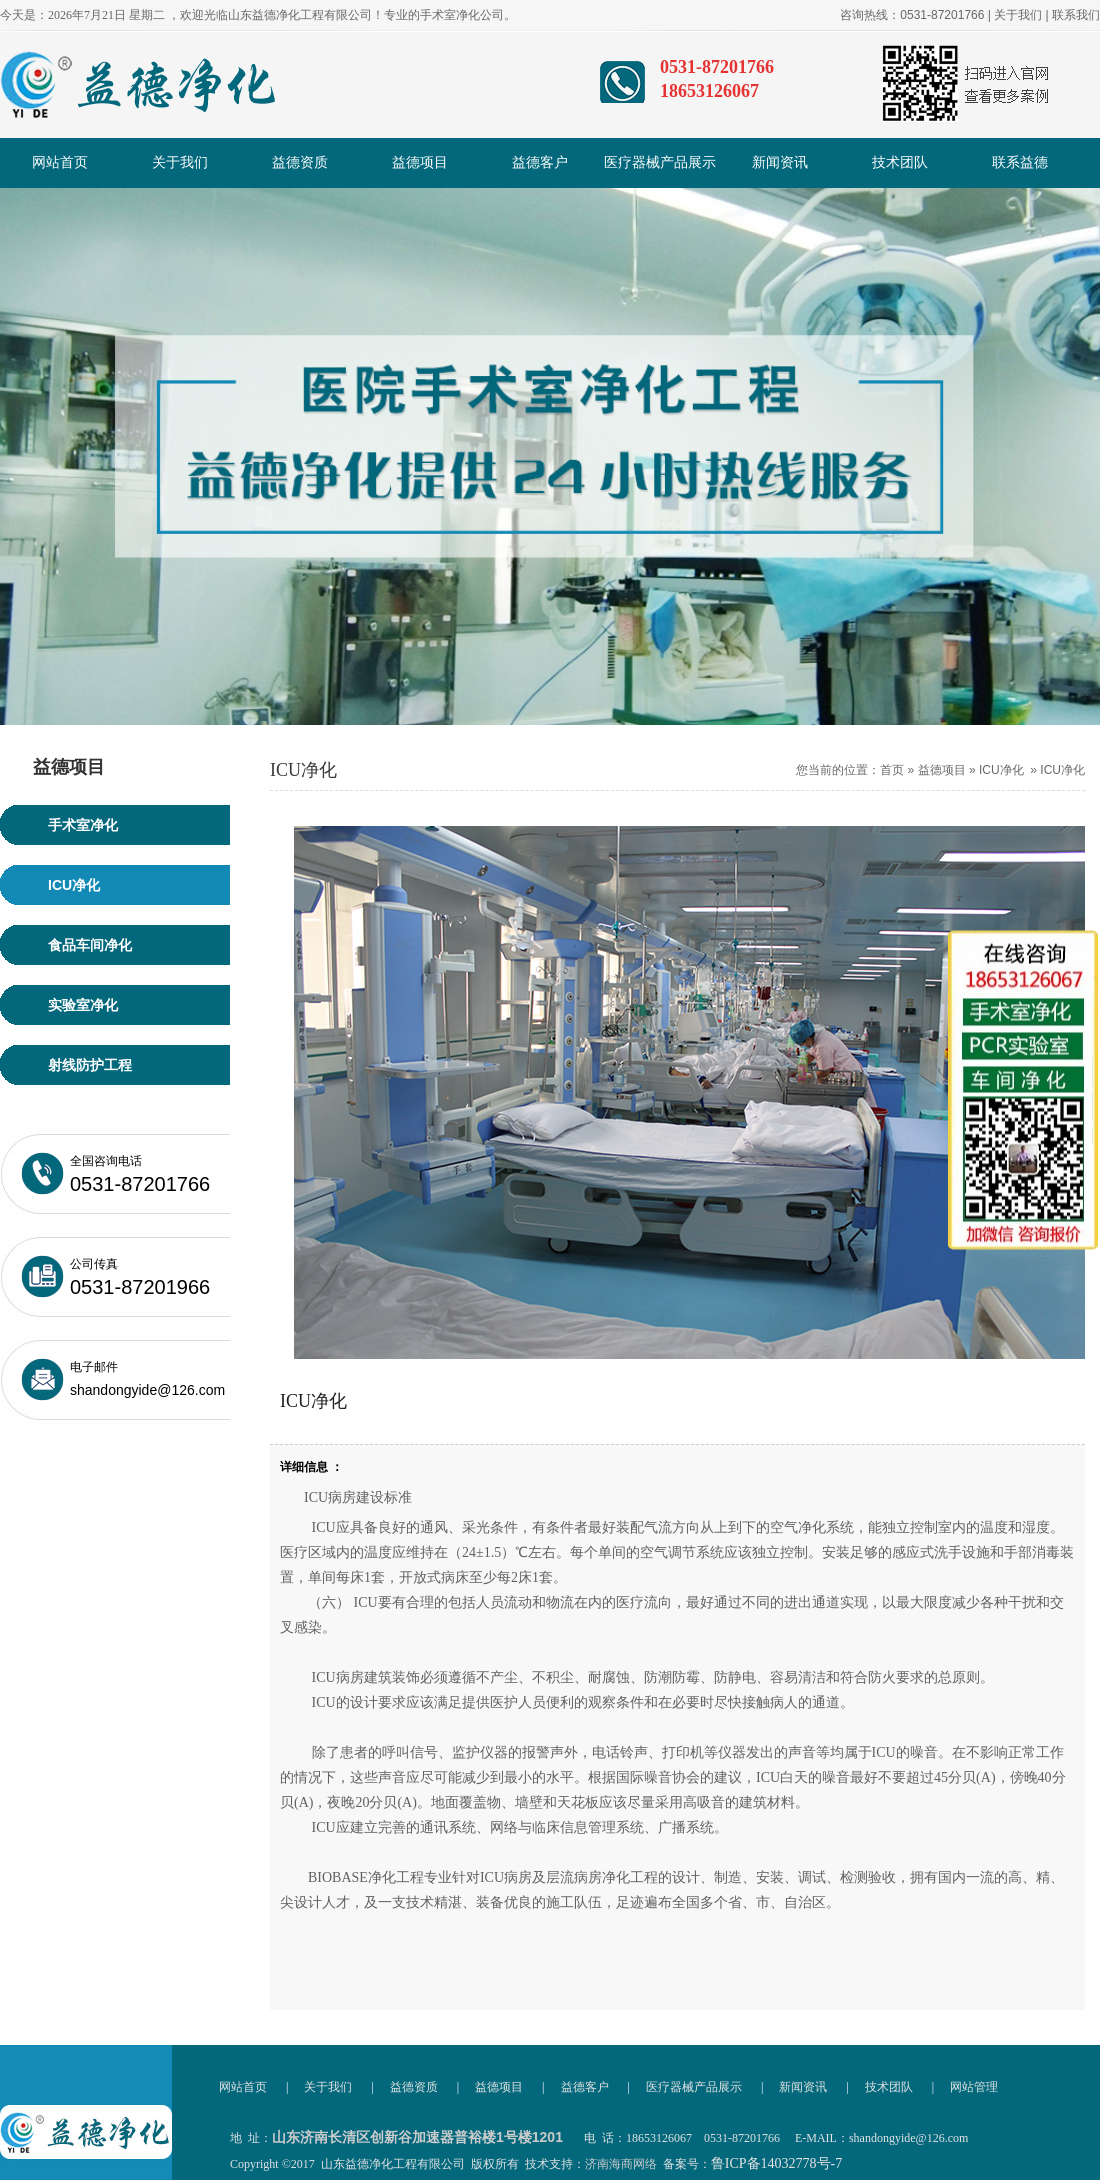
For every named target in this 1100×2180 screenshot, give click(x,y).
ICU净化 (1001, 770)
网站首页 (60, 162)
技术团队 (900, 162)
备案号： (752, 2164)
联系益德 (1020, 162)
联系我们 (1076, 15)
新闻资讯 (780, 162)
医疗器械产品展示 (660, 162)
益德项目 (420, 162)
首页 (892, 770)
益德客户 (540, 162)
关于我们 (1018, 15)
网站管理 (974, 2087)
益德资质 (300, 162)
